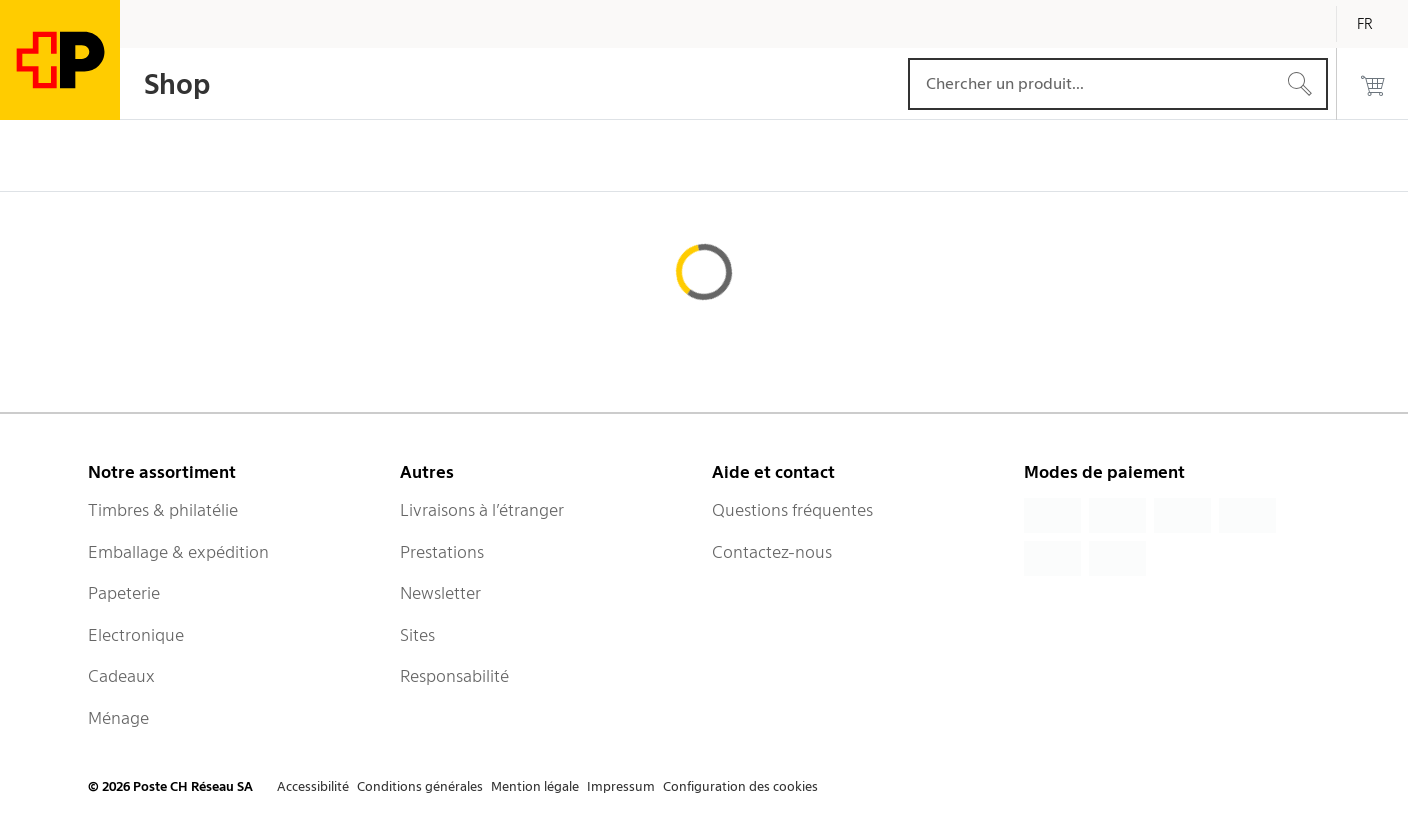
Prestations (442, 552)
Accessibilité (313, 786)
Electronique (136, 635)
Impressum (621, 786)
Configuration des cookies (740, 786)
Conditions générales (420, 786)
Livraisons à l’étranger (482, 510)
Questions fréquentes (792, 510)
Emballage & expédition (178, 552)
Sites (417, 635)
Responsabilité (454, 676)
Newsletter (440, 593)
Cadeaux (121, 676)
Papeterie (124, 593)
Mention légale (535, 786)
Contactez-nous (772, 552)
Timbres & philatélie (163, 510)
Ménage (118, 718)
